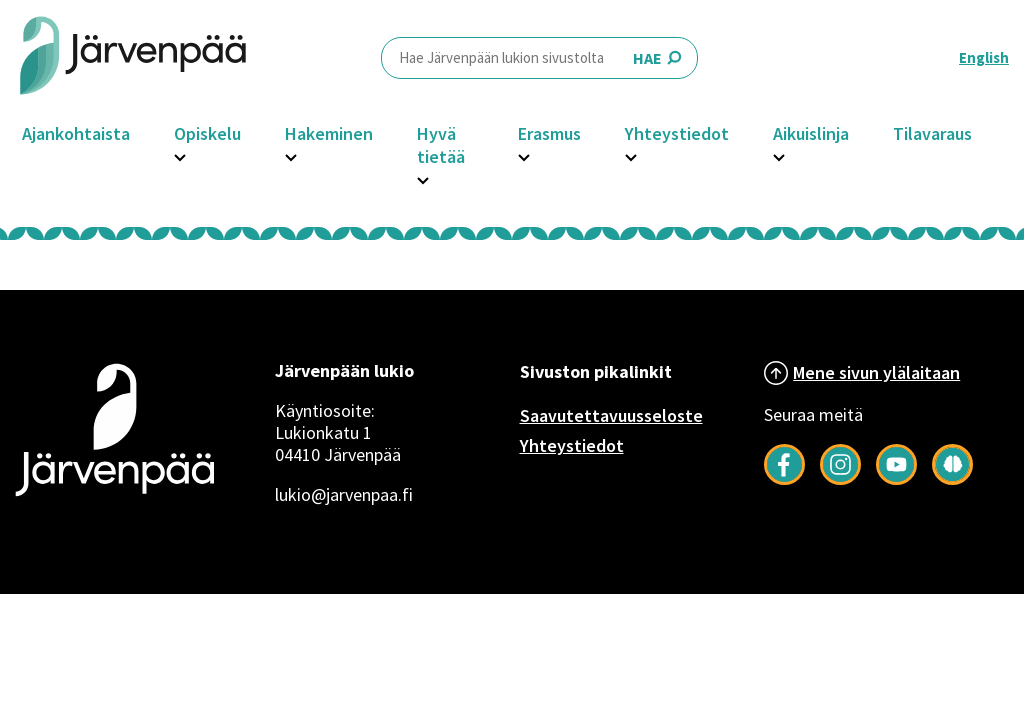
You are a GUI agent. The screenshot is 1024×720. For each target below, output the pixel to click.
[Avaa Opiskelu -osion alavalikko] (180, 155)
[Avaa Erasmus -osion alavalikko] (524, 155)
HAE (539, 57)
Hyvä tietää (441, 145)
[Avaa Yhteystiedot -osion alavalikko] (631, 155)
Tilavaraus (932, 133)
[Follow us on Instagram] (840, 479)
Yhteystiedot (677, 133)
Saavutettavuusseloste (611, 415)
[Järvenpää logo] (114, 499)
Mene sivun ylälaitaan (876, 372)
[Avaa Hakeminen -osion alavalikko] (291, 155)
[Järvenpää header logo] (133, 57)
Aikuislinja (811, 133)
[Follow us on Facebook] (784, 479)
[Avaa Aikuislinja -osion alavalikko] (779, 155)
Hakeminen (329, 133)
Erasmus (549, 133)
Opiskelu (207, 133)
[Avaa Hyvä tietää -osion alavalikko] (423, 178)
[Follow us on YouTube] (896, 479)
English (984, 57)
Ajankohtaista (76, 133)
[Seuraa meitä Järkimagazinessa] (952, 479)
